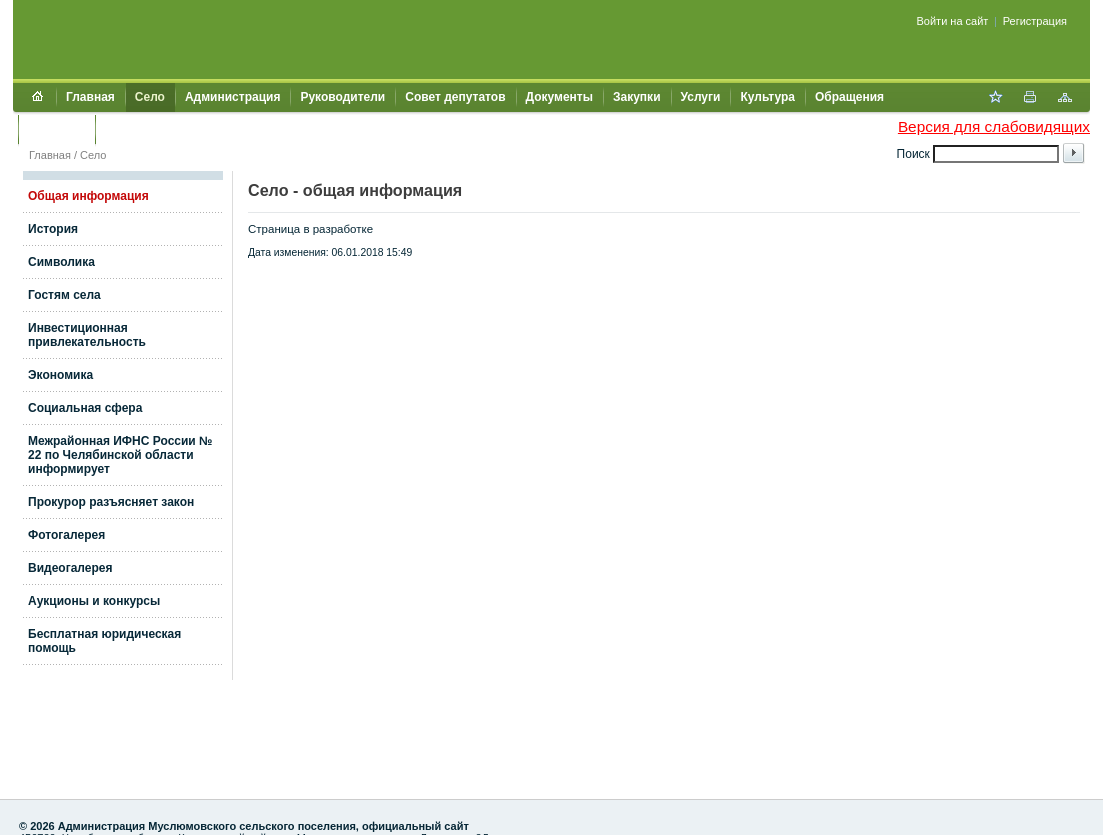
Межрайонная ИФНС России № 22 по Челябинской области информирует (120, 455)
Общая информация (88, 196)
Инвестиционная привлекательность (87, 335)
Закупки (637, 97)
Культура (767, 97)
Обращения (849, 97)
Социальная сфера (85, 408)
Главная (90, 97)
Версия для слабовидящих (994, 126)
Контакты (56, 129)
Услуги (701, 97)
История (53, 229)
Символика (61, 262)
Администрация (232, 97)
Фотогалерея (66, 535)
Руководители (342, 97)
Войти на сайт (953, 21)
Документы (559, 97)
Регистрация (1035, 21)
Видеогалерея (70, 568)
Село (150, 97)
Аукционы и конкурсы (94, 601)
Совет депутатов (455, 97)
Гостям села (64, 295)
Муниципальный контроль (184, 129)
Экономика (60, 375)
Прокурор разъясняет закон (111, 502)
